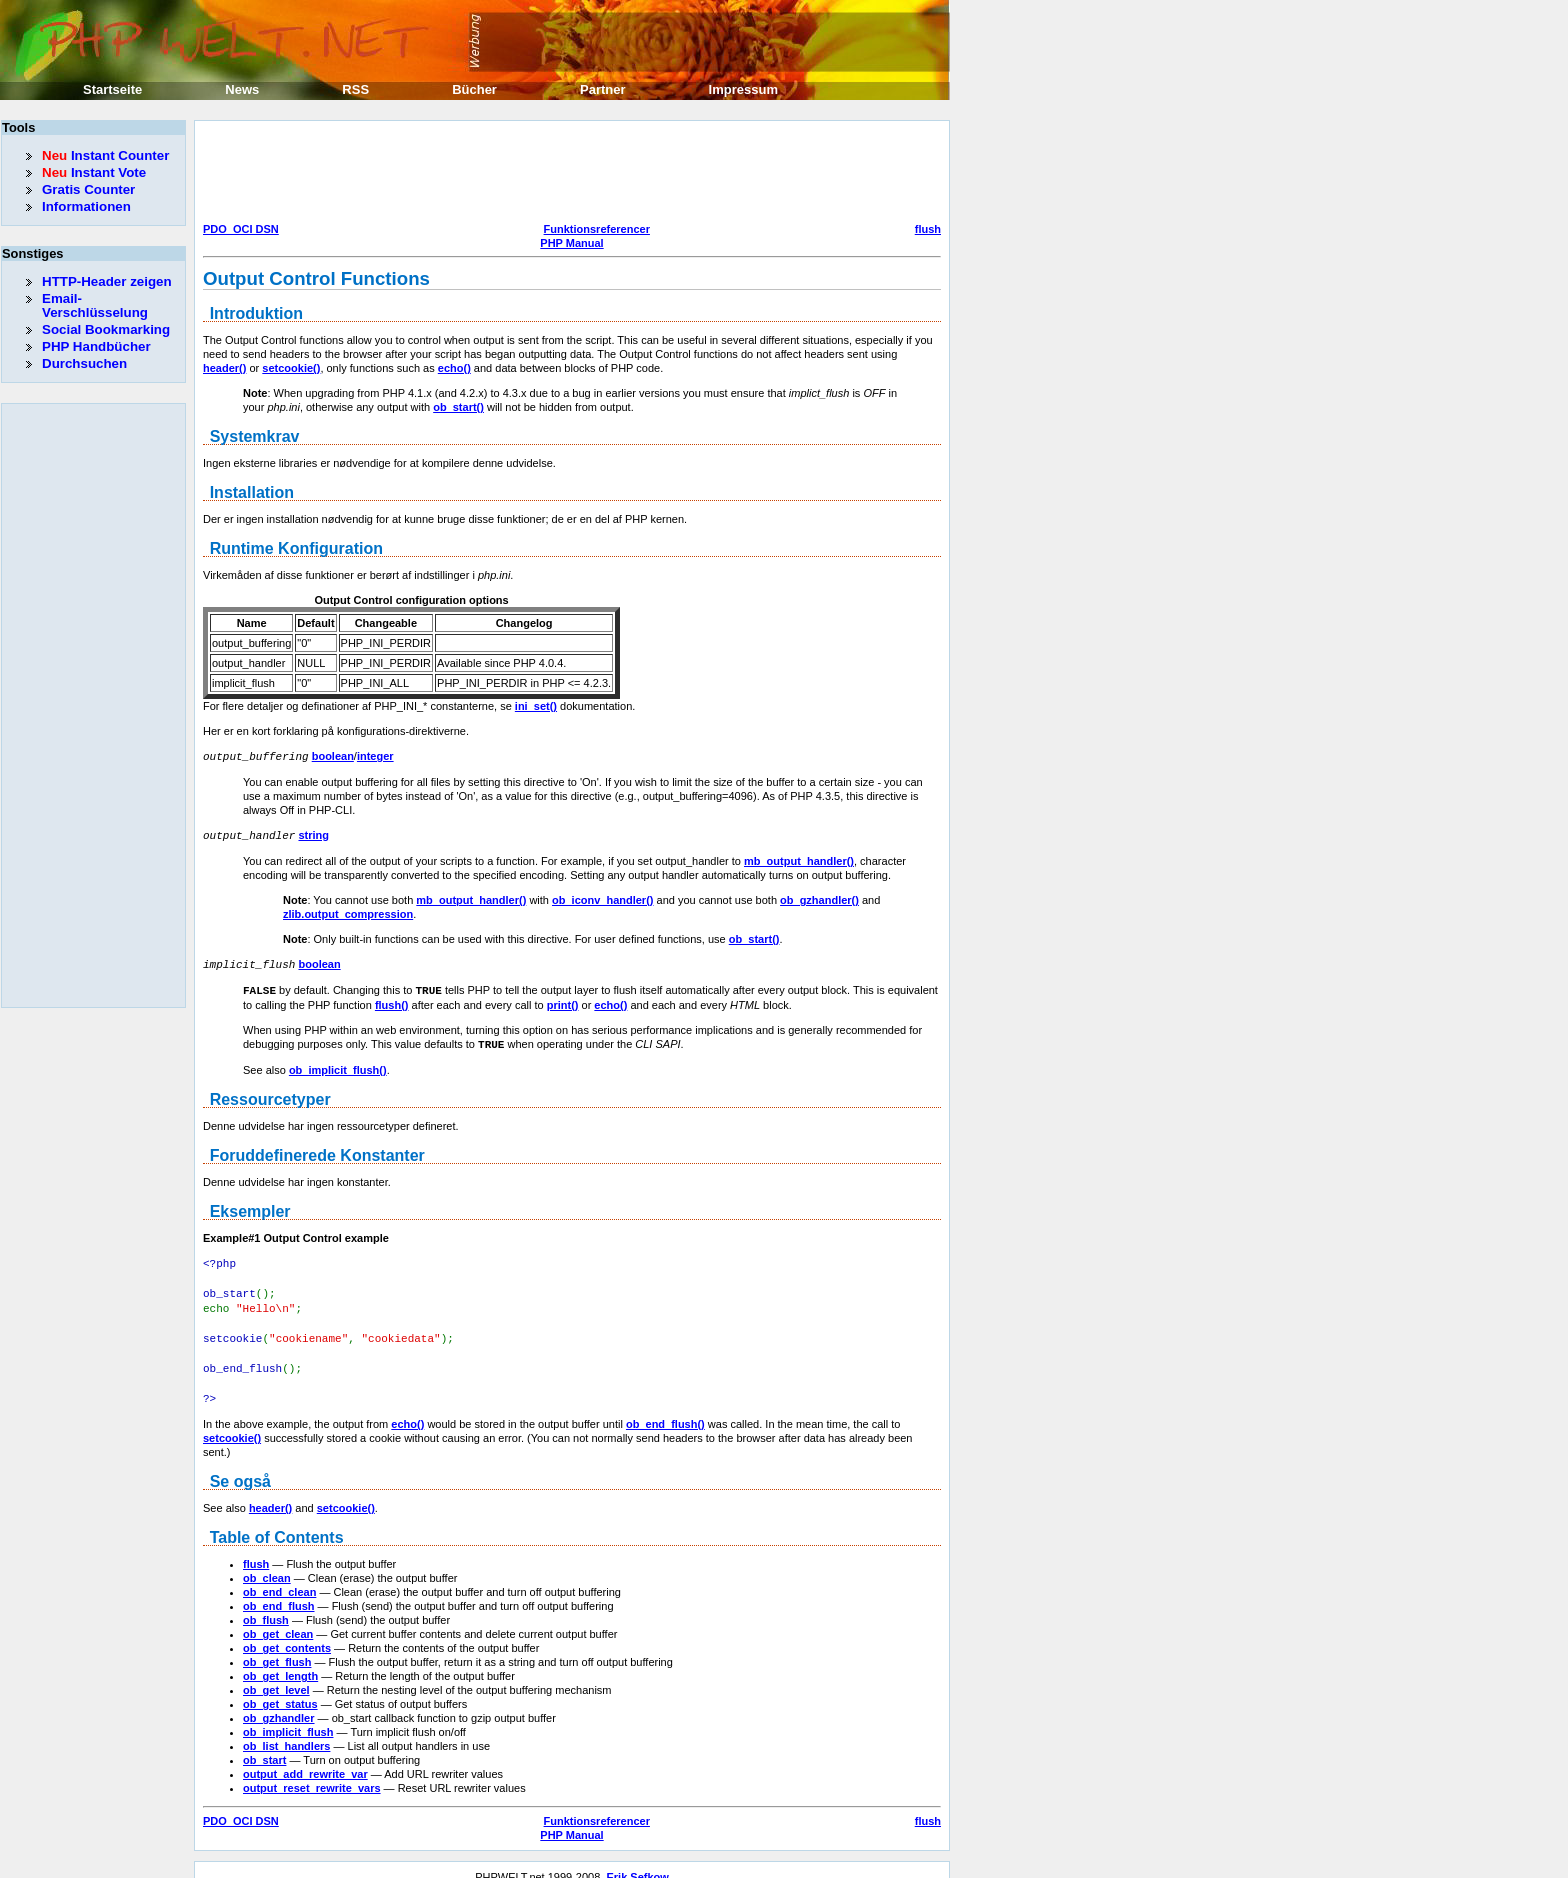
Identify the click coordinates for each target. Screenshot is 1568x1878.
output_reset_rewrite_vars (312, 1773)
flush (928, 229)
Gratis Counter (88, 189)
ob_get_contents (287, 1633)
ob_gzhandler (279, 1703)
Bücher (474, 89)
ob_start (264, 1745)
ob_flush (266, 1605)
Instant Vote (94, 172)
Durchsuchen (84, 363)
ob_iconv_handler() (602, 898)
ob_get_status (280, 1689)
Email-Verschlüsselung (95, 305)
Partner (603, 89)
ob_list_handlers (286, 1731)
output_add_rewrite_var (305, 1759)
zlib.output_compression (348, 912)
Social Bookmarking (106, 329)
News (242, 89)
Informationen (86, 206)
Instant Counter (105, 155)
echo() (454, 368)
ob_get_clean (278, 1619)
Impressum (743, 89)
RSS (355, 89)
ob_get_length (280, 1661)
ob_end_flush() (665, 1409)
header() (224, 368)
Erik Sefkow (637, 1862)
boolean (333, 756)
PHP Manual (571, 243)
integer (375, 756)
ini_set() (536, 706)
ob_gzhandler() (819, 898)
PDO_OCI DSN (241, 229)
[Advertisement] (567, 174)
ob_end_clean (279, 1577)
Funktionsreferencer (597, 229)
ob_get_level (276, 1675)
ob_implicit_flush (288, 1717)
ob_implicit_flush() (338, 1065)
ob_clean (267, 1563)
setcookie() (291, 368)
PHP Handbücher (96, 346)
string (313, 834)
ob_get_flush (277, 1647)
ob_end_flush (279, 1591)
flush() (392, 1001)
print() (563, 1001)
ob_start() (458, 407)
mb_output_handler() (799, 859)
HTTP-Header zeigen (107, 281)
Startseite (112, 89)
